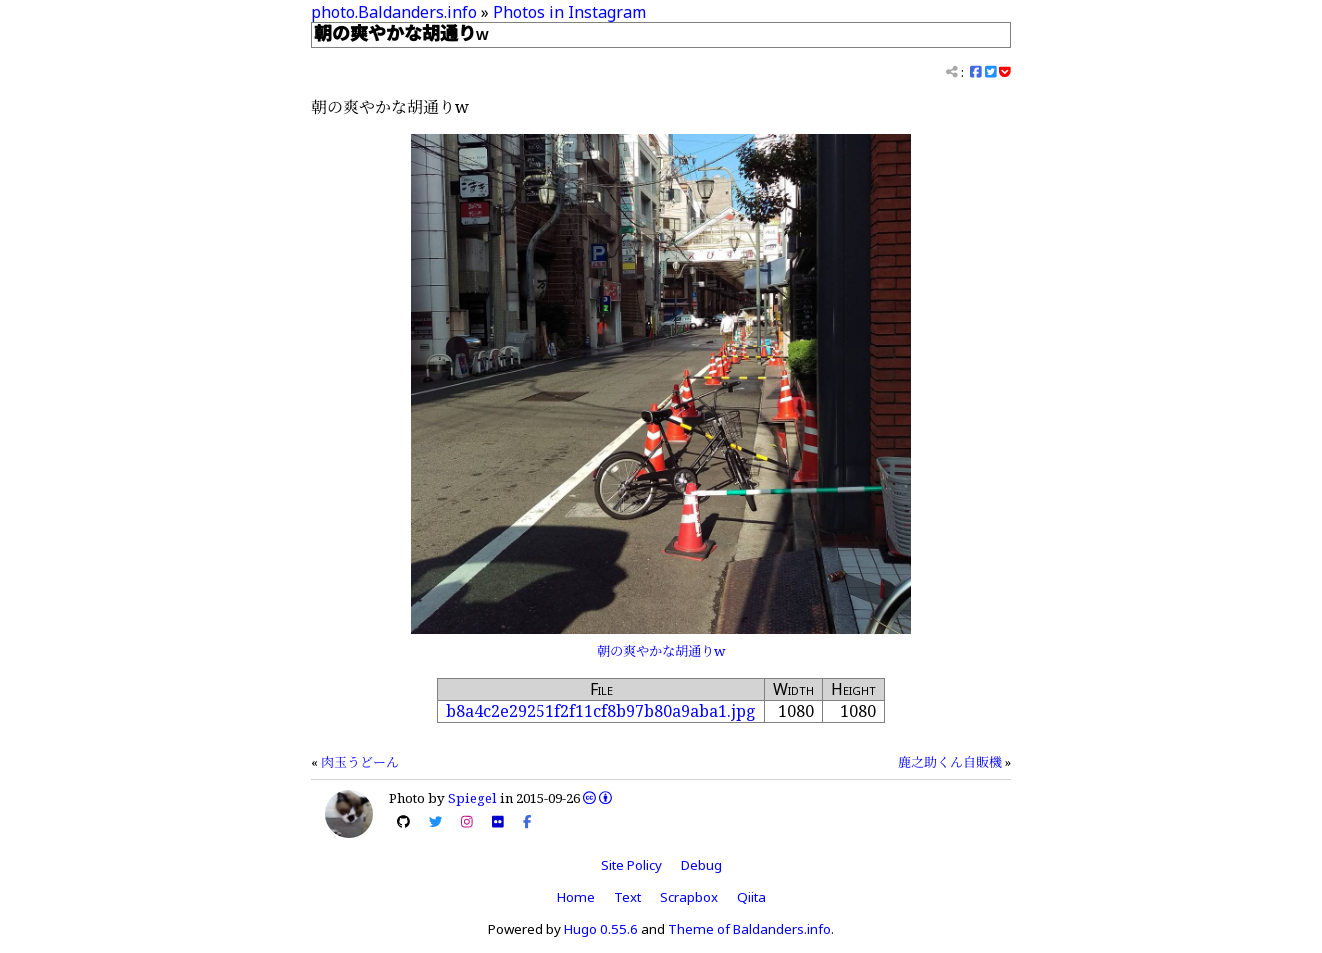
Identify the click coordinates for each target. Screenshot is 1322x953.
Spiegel (472, 798)
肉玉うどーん (360, 762)
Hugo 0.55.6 (601, 929)
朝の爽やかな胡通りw (661, 651)
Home (576, 897)
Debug (701, 865)
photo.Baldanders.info (394, 12)
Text (627, 897)
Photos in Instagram (569, 12)
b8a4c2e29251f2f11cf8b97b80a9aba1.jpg (601, 711)
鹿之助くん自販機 (950, 762)
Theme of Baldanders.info (749, 929)
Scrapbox (689, 897)
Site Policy (631, 865)
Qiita (751, 897)
